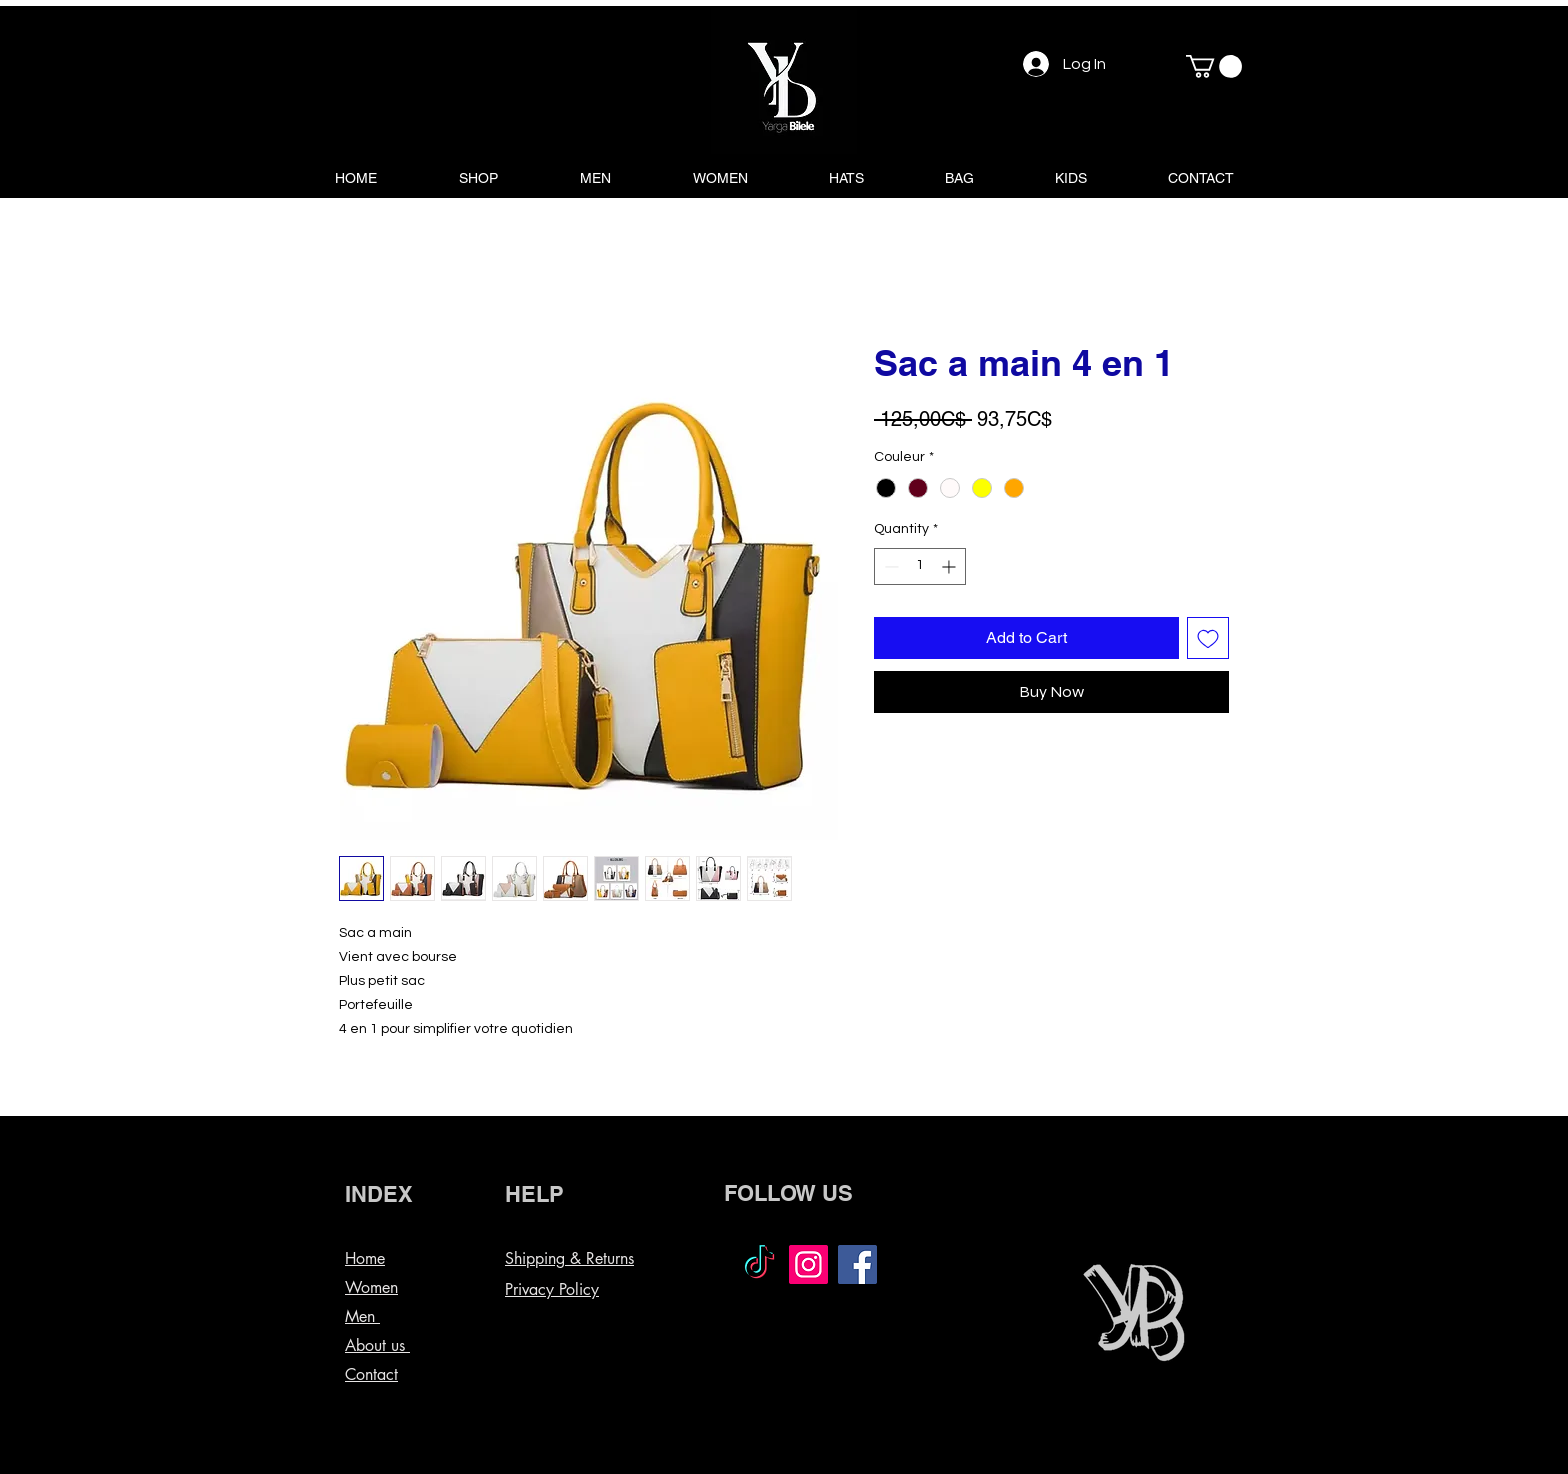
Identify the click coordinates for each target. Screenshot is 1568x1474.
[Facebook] (857, 1264)
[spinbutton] (920, 566)
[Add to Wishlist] (1208, 638)
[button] (1214, 66)
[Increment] (950, 566)
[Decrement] (889, 566)
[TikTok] (759, 1264)
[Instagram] (808, 1264)
